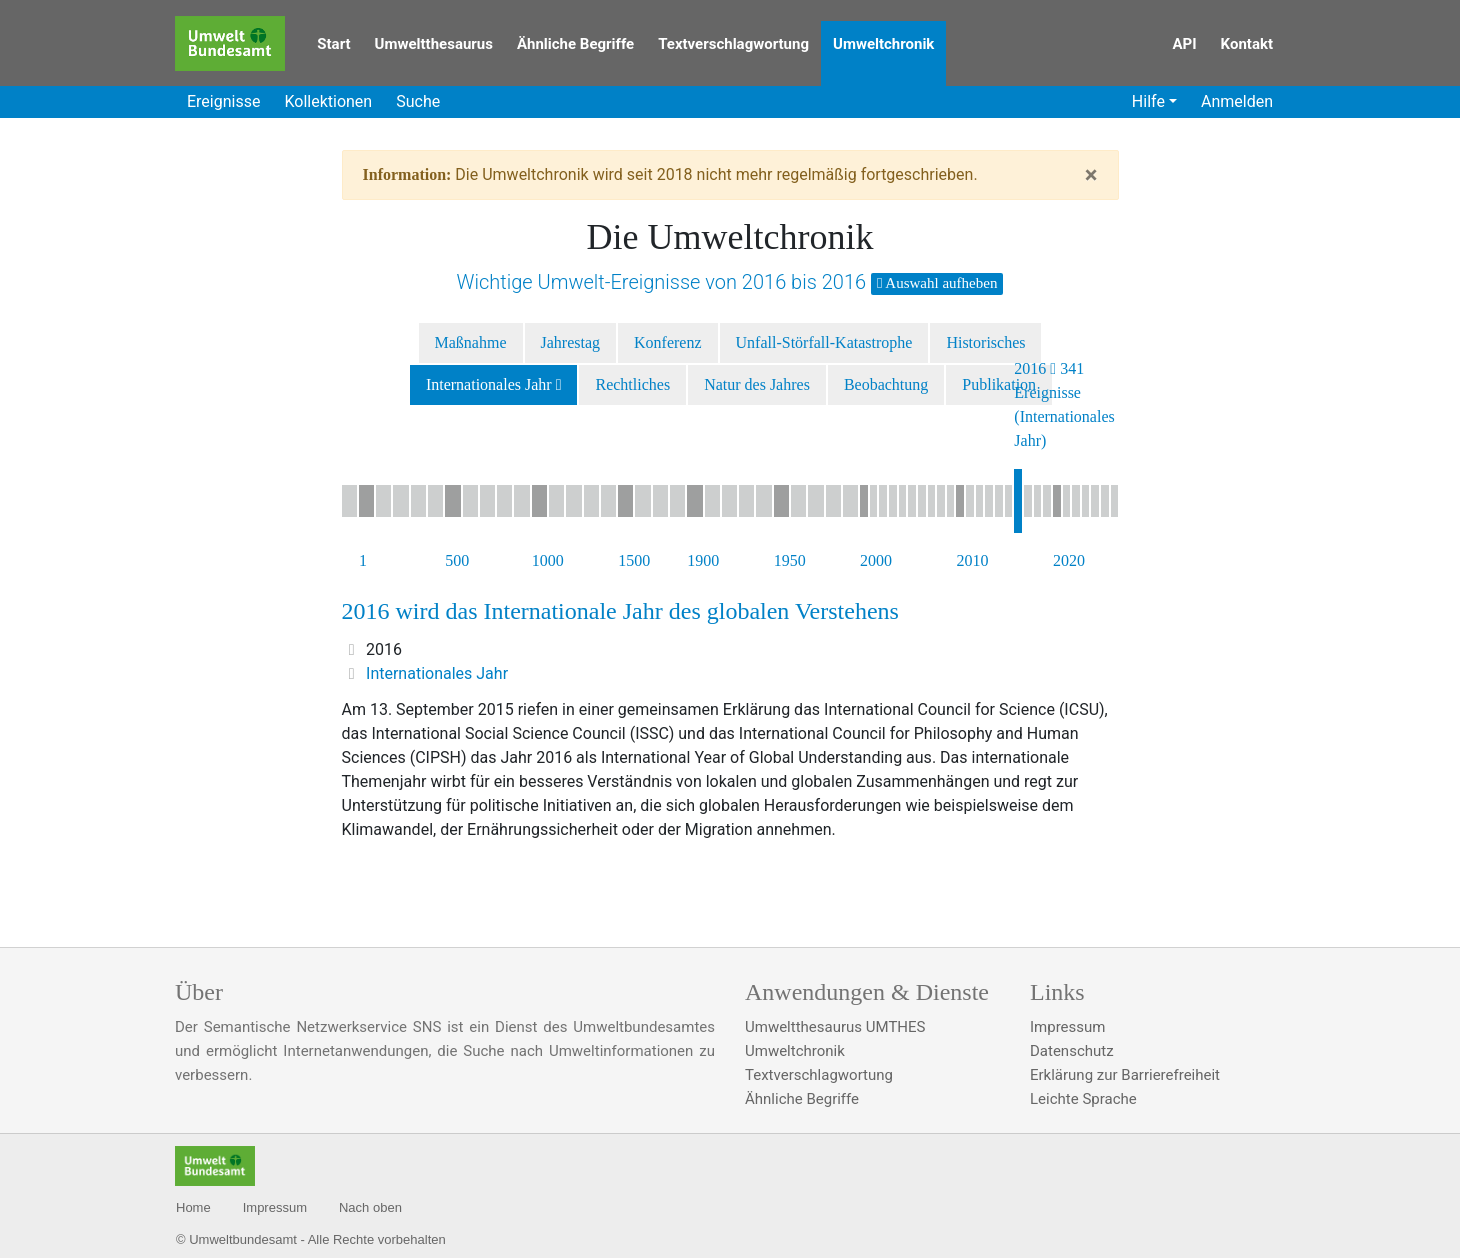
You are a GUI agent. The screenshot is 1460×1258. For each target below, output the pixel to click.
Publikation (999, 384)
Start (333, 44)
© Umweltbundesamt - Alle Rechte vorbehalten (311, 1239)
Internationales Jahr (489, 384)
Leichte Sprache (1083, 1099)
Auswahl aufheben (937, 283)
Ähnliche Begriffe (575, 44)
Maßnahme (471, 342)
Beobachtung (886, 384)
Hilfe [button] (1148, 101)
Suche (418, 101)
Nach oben (370, 1207)
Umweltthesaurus (434, 44)
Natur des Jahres (757, 384)
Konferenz (668, 342)
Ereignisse (223, 101)
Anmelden (1237, 101)
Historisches (985, 342)
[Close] (1091, 175)
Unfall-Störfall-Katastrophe (824, 342)
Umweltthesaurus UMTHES (835, 1027)
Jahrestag (571, 342)
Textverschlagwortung (733, 44)
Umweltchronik (883, 44)
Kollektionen (328, 101)
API (1184, 44)
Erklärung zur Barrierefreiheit (1125, 1075)
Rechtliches (632, 384)
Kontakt (1247, 44)
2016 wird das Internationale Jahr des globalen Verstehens (620, 611)
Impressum (1067, 1027)
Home (193, 1207)
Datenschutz (1072, 1051)
